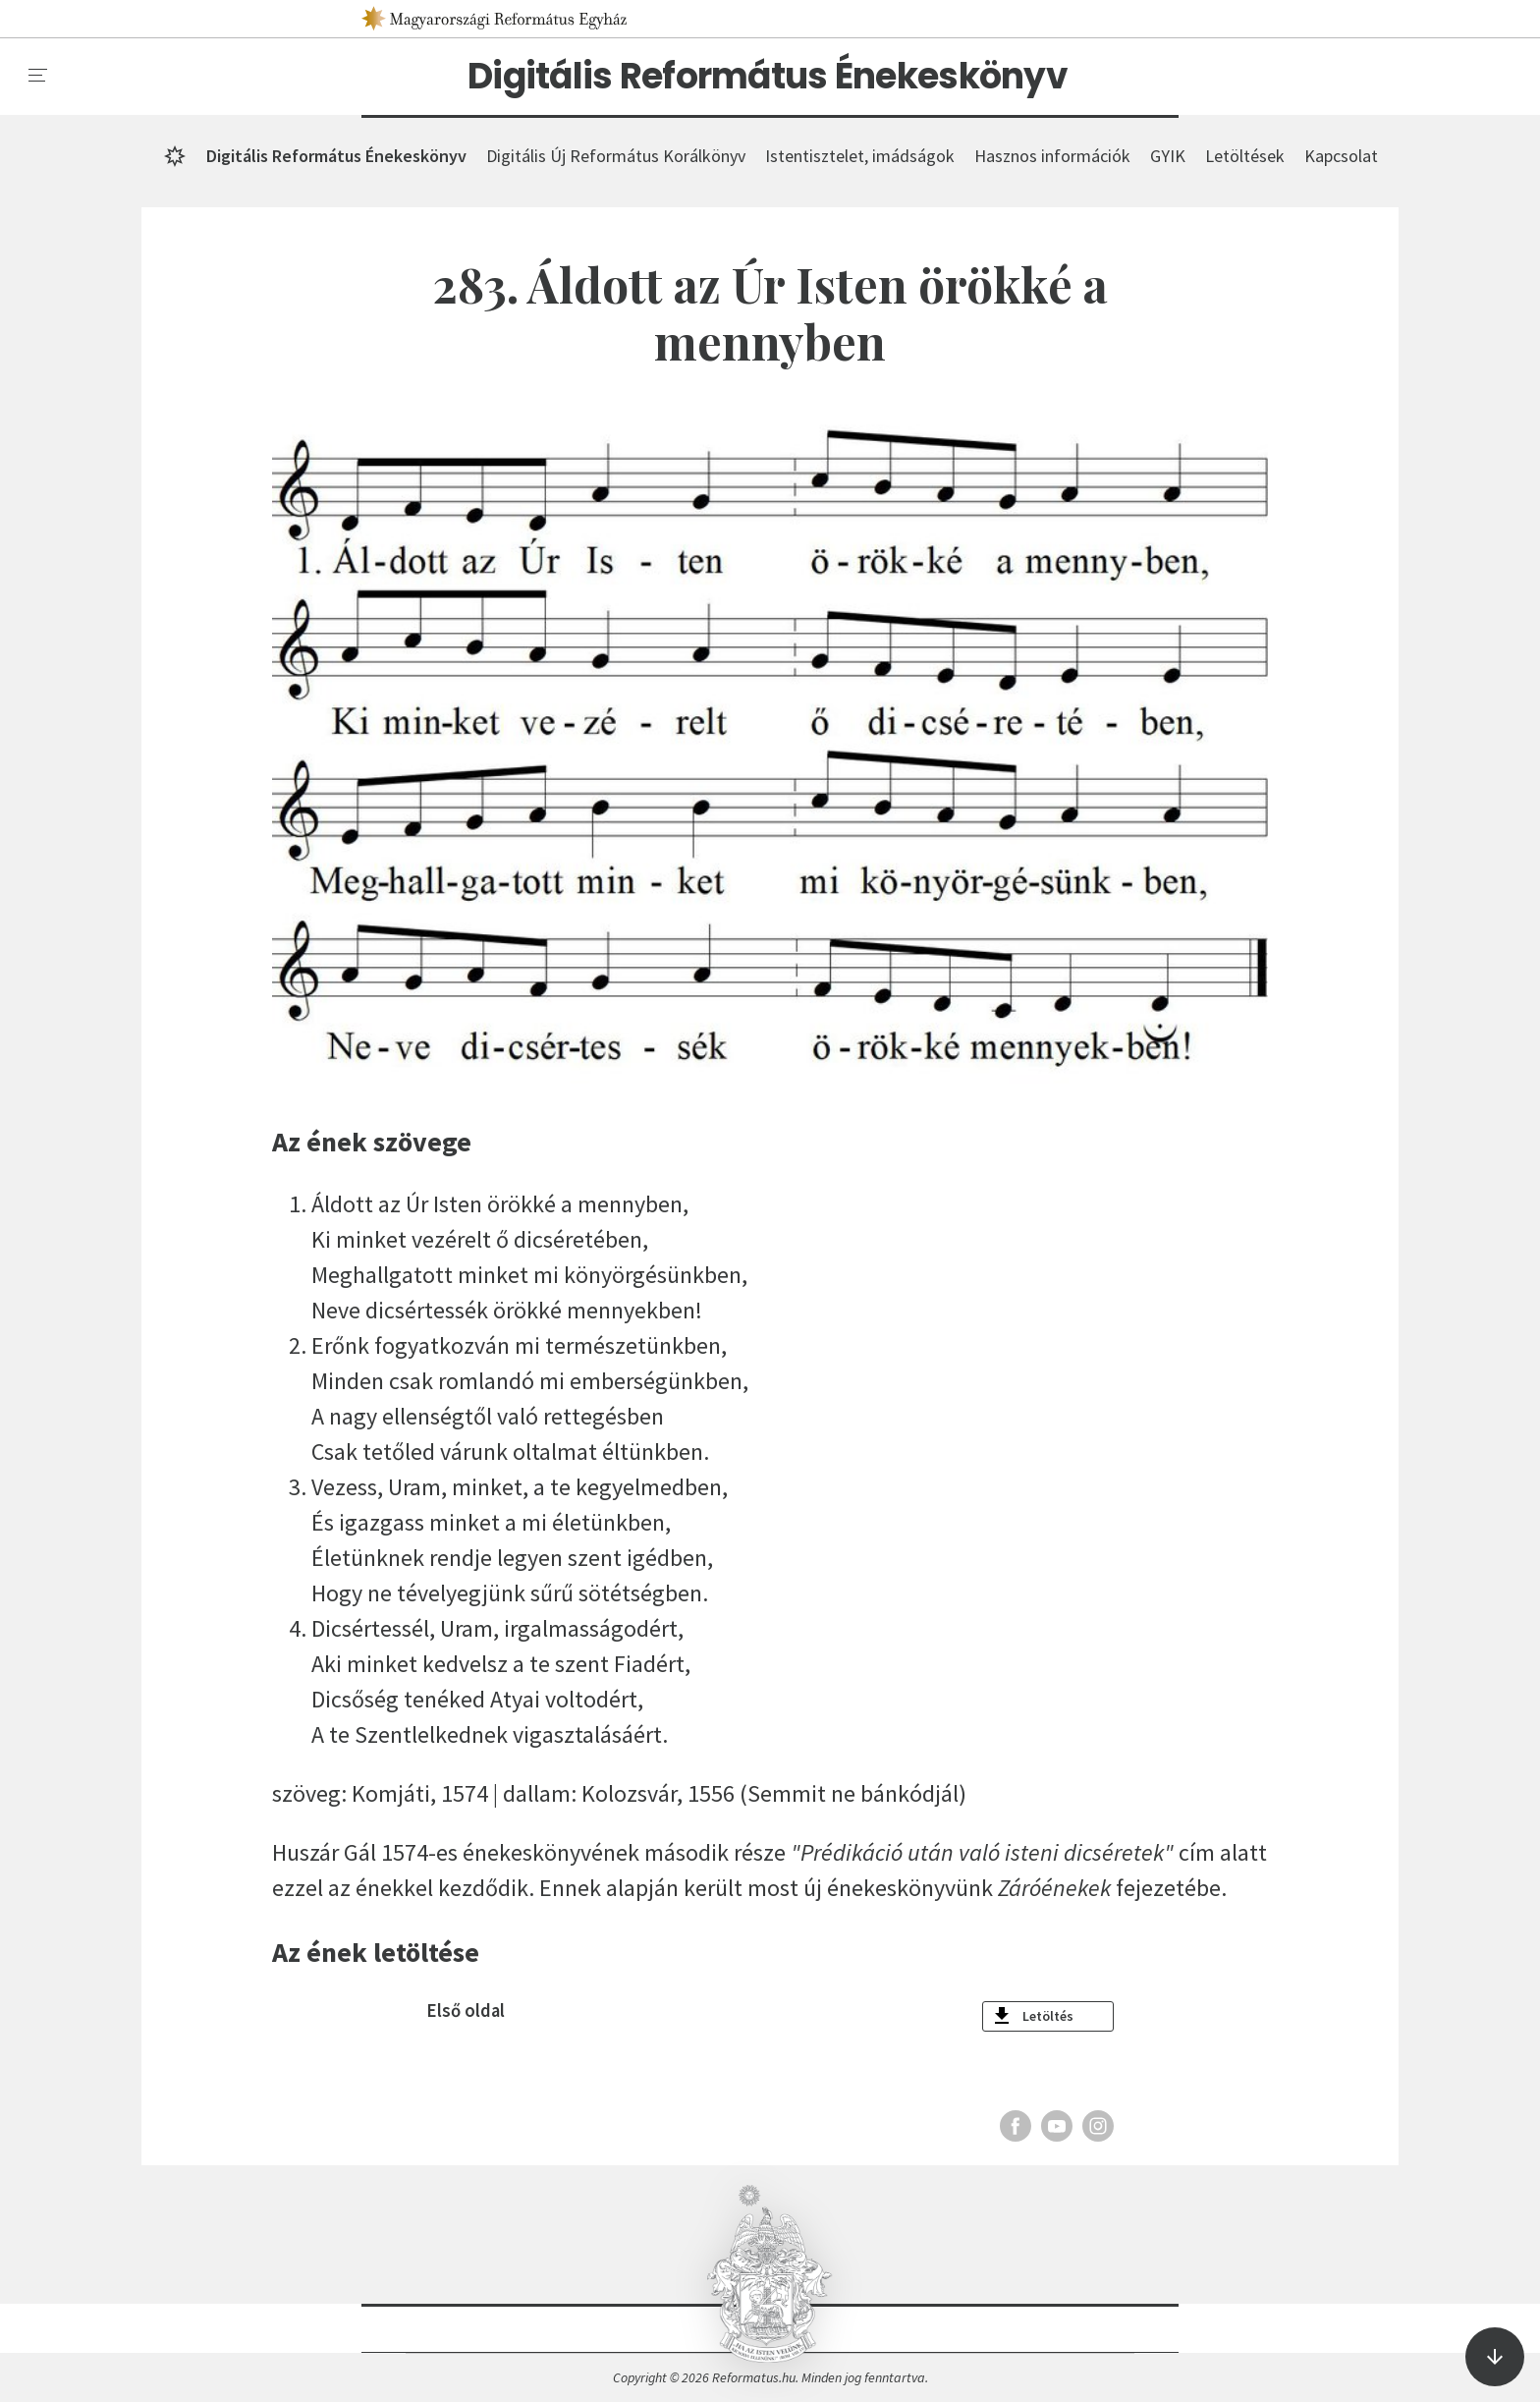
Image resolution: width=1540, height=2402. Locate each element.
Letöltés (1047, 2016)
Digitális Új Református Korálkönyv (615, 155)
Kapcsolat (1341, 155)
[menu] (38, 75)
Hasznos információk (1052, 155)
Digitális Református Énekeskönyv (768, 76)
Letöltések (1245, 155)
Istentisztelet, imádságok (860, 155)
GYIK (1167, 155)
